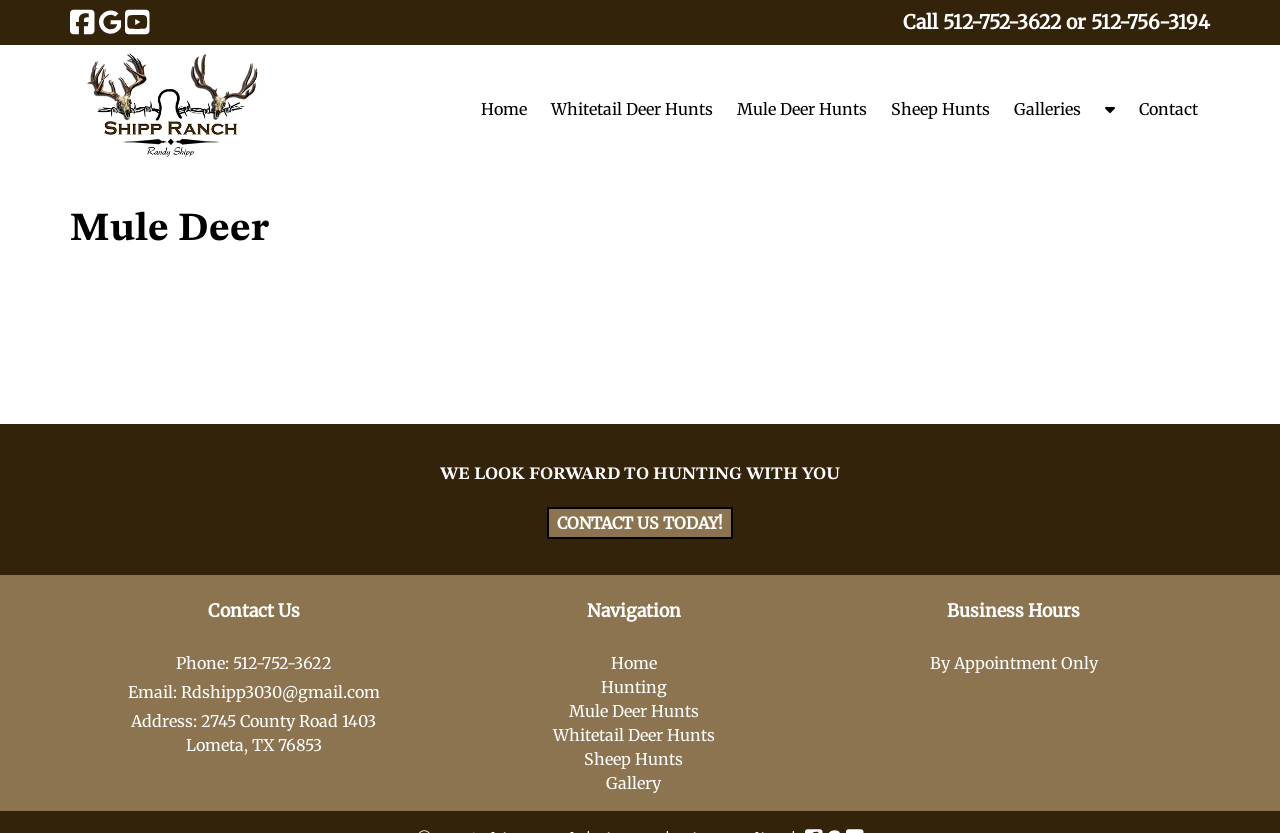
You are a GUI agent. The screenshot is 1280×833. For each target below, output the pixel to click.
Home (504, 109)
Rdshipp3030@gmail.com (280, 692)
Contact (1168, 109)
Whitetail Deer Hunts (632, 109)
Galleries (1047, 109)
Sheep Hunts (940, 109)
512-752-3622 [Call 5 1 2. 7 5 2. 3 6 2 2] (282, 663)
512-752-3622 (1002, 22)
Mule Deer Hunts (802, 109)
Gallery (633, 783)
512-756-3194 (1150, 22)
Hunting (634, 687)
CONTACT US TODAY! (640, 523)
